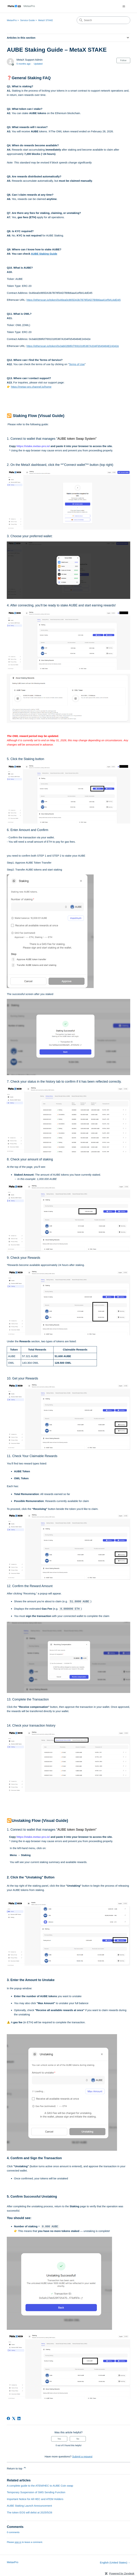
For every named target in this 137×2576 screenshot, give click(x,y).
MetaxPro (12, 20)
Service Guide (27, 20)
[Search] (103, 20)
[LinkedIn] (19, 2418)
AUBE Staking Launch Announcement (29, 2505)
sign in (18, 2541)
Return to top (17, 2467)
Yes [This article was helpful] (59, 2438)
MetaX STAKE (45, 20)
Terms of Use (77, 364)
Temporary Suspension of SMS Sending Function (36, 2491)
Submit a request (82, 2455)
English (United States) (115, 2561)
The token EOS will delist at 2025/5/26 (29, 2511)
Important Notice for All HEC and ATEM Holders (35, 2498)
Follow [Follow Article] (123, 60)
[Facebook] (8, 2418)
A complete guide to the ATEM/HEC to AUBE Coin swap (40, 2485)
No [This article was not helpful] (77, 2438)
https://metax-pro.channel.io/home (31, 386)
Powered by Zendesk (121, 2572)
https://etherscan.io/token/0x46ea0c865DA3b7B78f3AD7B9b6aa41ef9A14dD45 (73, 299)
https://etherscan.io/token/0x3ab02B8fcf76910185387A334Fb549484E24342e (72, 345)
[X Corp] (13, 2418)
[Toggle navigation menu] (124, 6)
